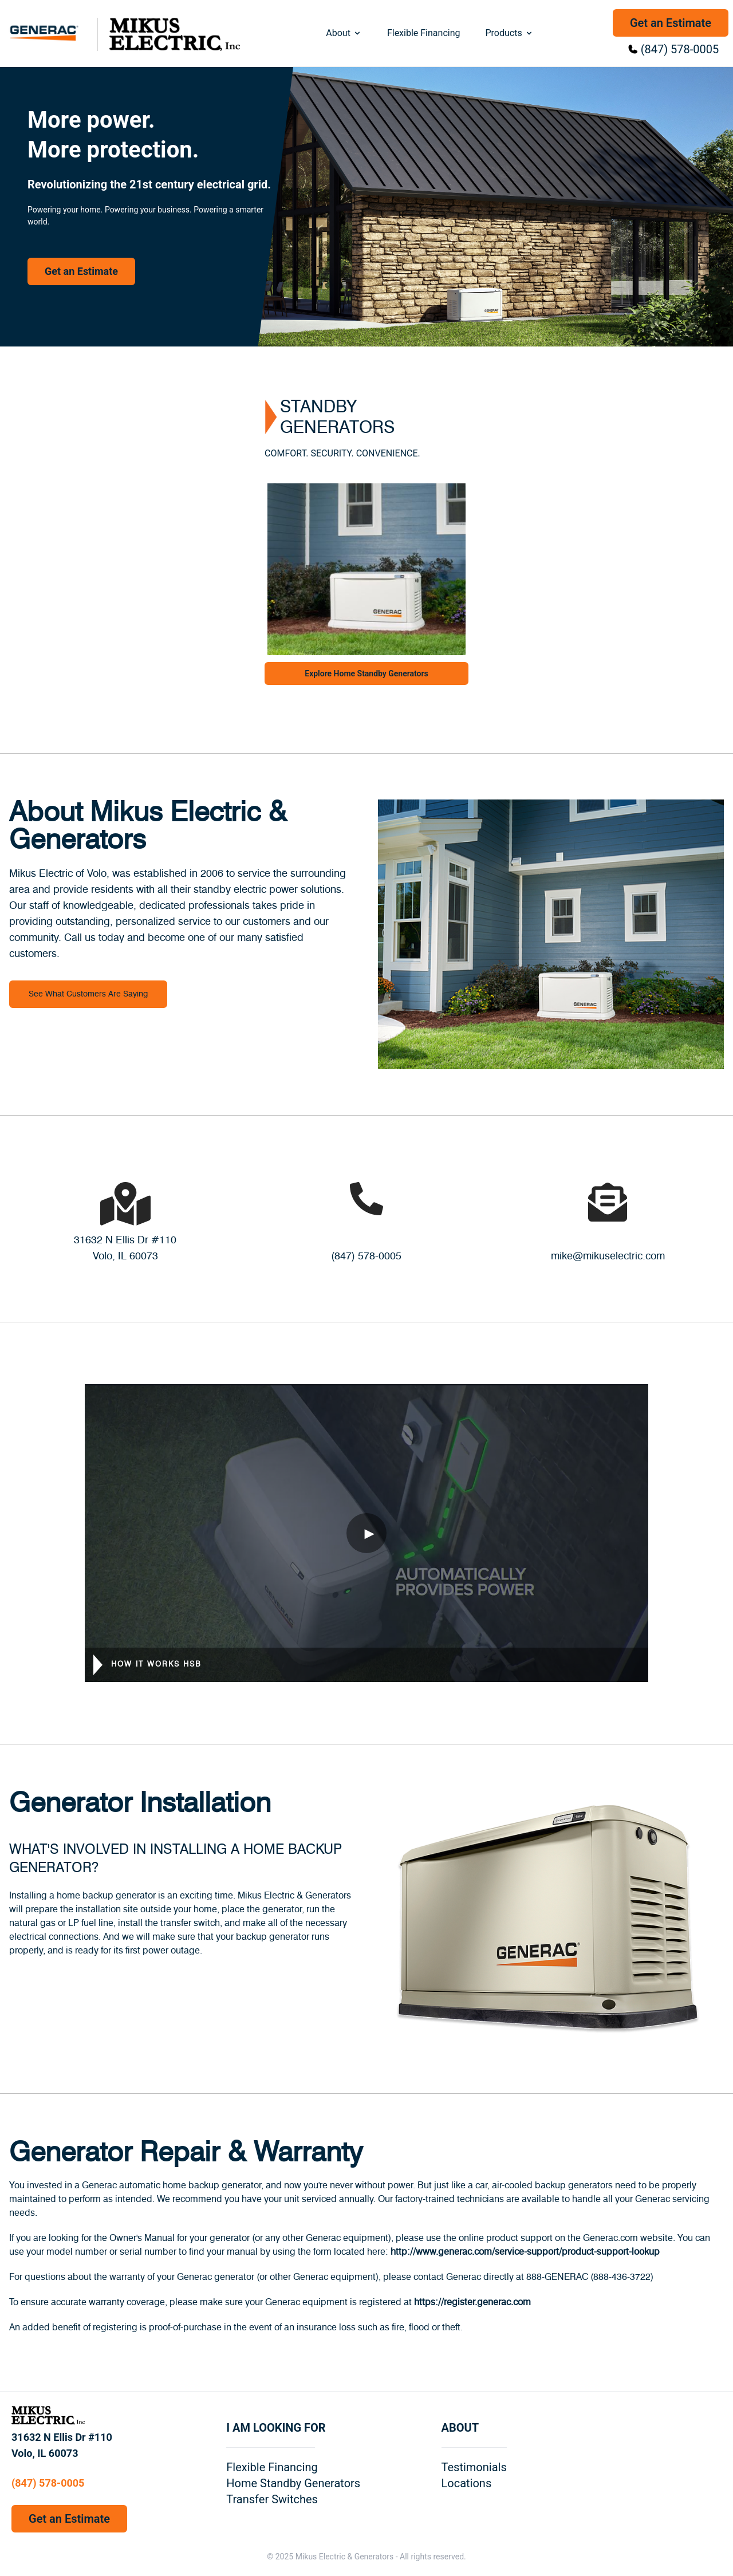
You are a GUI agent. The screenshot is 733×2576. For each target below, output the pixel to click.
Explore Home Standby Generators (366, 673)
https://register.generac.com (472, 2302)
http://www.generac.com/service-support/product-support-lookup (525, 2251)
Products (509, 32)
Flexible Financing (423, 32)
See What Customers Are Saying (88, 994)
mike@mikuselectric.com (608, 1256)
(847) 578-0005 (680, 49)
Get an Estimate (670, 23)
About (344, 32)
